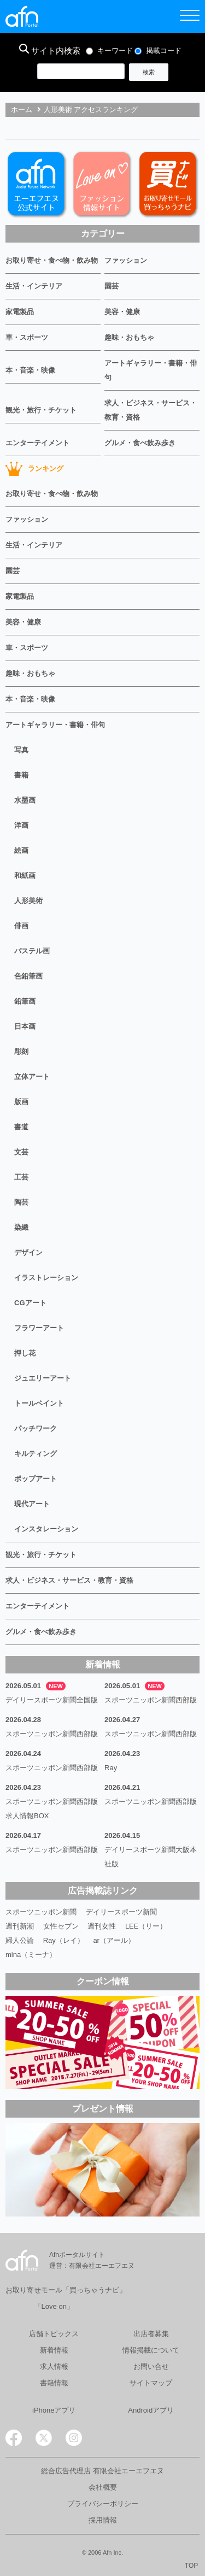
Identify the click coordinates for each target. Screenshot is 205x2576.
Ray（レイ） (63, 1940)
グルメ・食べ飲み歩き (139, 443)
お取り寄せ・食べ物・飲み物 (51, 260)
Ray (110, 1768)
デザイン (28, 1252)
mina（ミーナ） (30, 1954)
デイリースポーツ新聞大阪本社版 (150, 1857)
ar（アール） (114, 1940)
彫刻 (21, 1051)
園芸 (111, 286)
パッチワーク (35, 1428)
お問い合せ (151, 2366)
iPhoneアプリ (53, 2410)
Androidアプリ (151, 2410)
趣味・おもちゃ (129, 337)
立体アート (32, 1076)
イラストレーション (46, 1278)
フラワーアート (39, 1328)
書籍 (21, 775)
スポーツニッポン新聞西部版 (150, 1700)
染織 (21, 1227)
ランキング (34, 469)
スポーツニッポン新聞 (41, 1912)
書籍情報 (54, 2383)
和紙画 (25, 875)
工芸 (21, 1177)
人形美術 (28, 901)
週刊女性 (101, 1926)
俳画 (21, 926)
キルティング (35, 1453)
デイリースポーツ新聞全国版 (51, 1700)
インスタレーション (46, 1529)
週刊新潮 (19, 1926)
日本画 (25, 1026)
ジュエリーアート (42, 1378)
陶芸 (21, 1202)
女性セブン (61, 1926)
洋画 (21, 825)
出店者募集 (151, 2334)
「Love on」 (54, 2306)
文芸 (21, 1152)
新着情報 (54, 2350)
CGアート (30, 1303)
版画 (21, 1102)
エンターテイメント (37, 443)
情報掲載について (150, 2350)
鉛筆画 (25, 1001)
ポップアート (35, 1479)
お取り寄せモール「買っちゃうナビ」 (65, 2290)
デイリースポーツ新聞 (121, 1912)
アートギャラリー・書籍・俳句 (150, 370)
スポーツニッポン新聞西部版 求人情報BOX (53, 1808)
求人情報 (54, 2366)
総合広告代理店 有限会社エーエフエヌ (102, 2471)
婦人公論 (19, 1940)
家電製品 (19, 312)
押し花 (25, 1353)
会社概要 (103, 2487)
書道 (21, 1127)
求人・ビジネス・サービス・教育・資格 (150, 410)
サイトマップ (151, 2383)
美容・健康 (122, 312)
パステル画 (32, 951)
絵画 (21, 850)
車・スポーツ (26, 337)
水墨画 (25, 800)
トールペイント (39, 1403)
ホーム (21, 109)
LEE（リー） (146, 1926)
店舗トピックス (54, 2334)
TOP (191, 2565)
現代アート (32, 1504)
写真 (21, 750)
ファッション (125, 260)
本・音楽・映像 (30, 370)
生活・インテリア (33, 286)
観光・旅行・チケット (41, 410)
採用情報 (103, 2520)
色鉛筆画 (28, 976)
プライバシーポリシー (102, 2504)
